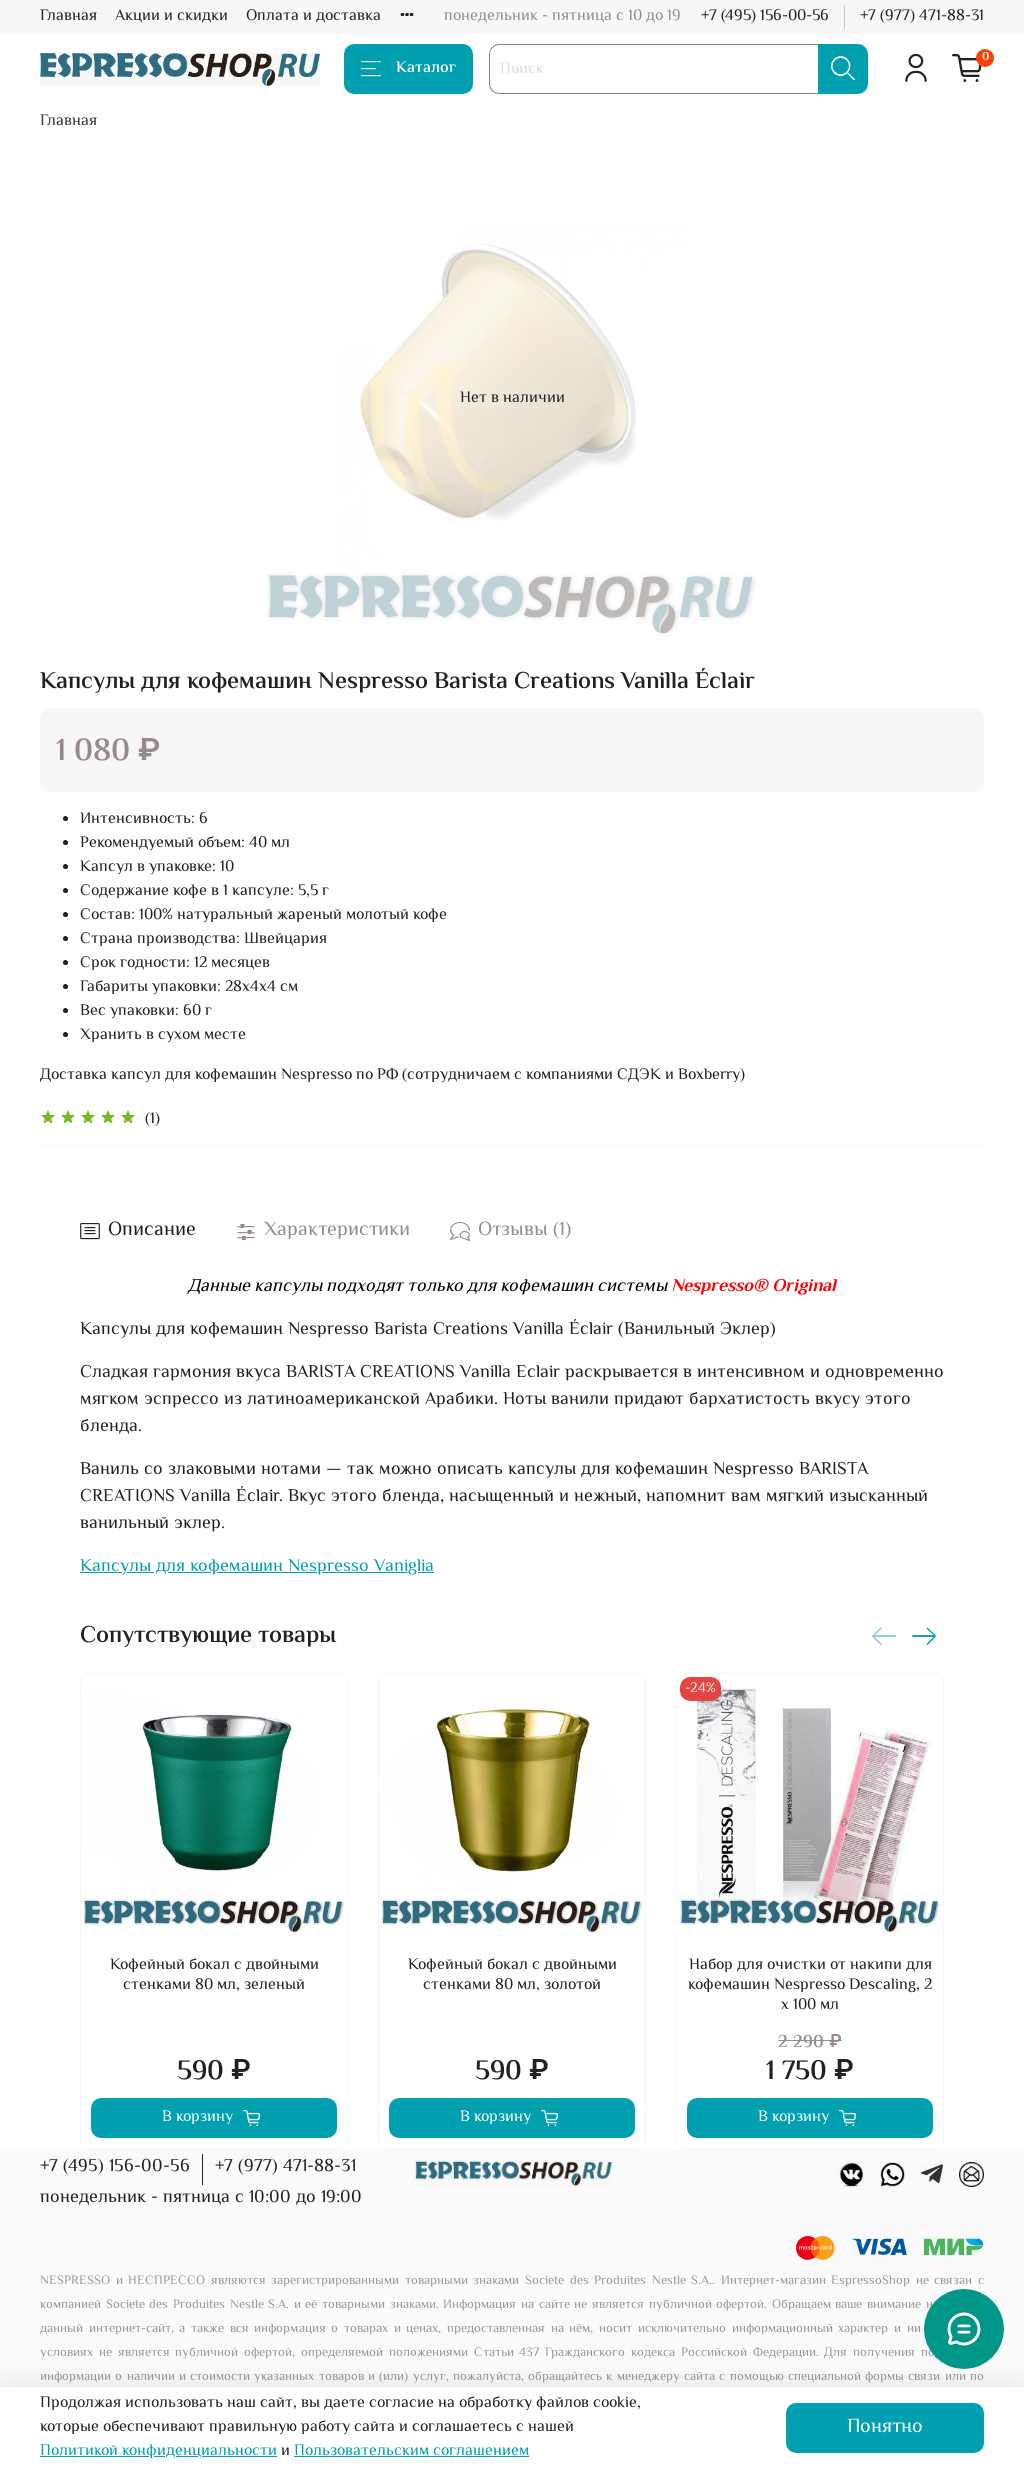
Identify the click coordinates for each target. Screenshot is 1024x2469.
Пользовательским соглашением (411, 2451)
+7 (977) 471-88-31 (922, 16)
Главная (68, 16)
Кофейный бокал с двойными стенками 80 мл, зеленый (214, 1975)
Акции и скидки (171, 16)
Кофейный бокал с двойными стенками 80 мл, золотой (512, 1975)
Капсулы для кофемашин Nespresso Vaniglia (257, 1567)
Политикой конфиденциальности (158, 2451)
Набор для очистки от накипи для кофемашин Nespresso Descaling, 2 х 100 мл (810, 1985)
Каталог (408, 68)
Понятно (885, 2427)
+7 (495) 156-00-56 (765, 16)
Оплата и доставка (313, 16)
